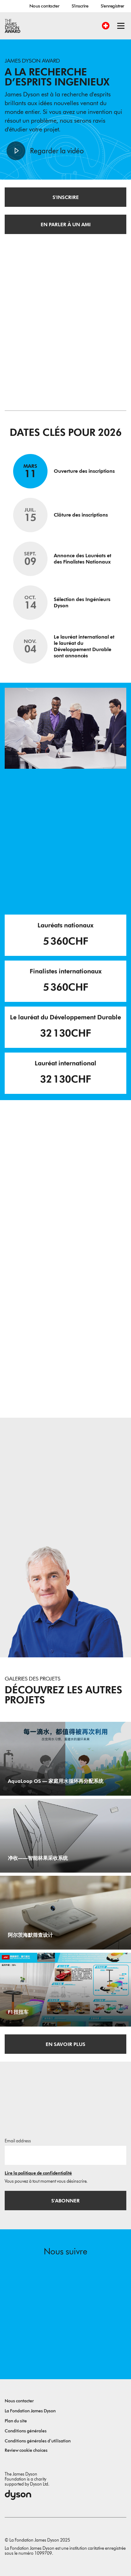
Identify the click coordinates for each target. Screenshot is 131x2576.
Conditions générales (26, 2431)
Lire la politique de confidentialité (38, 2173)
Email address (18, 2141)
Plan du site (16, 2421)
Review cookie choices (26, 2450)
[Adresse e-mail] (65, 2155)
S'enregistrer (112, 6)
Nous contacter (44, 6)
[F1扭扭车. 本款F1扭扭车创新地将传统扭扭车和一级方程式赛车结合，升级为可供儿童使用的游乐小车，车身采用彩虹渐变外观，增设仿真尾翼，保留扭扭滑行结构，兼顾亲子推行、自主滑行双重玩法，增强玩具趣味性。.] (65, 1990)
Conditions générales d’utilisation (38, 2441)
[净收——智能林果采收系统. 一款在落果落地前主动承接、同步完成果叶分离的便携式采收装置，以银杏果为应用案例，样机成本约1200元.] (65, 1836)
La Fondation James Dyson (30, 2411)
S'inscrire (80, 6)
